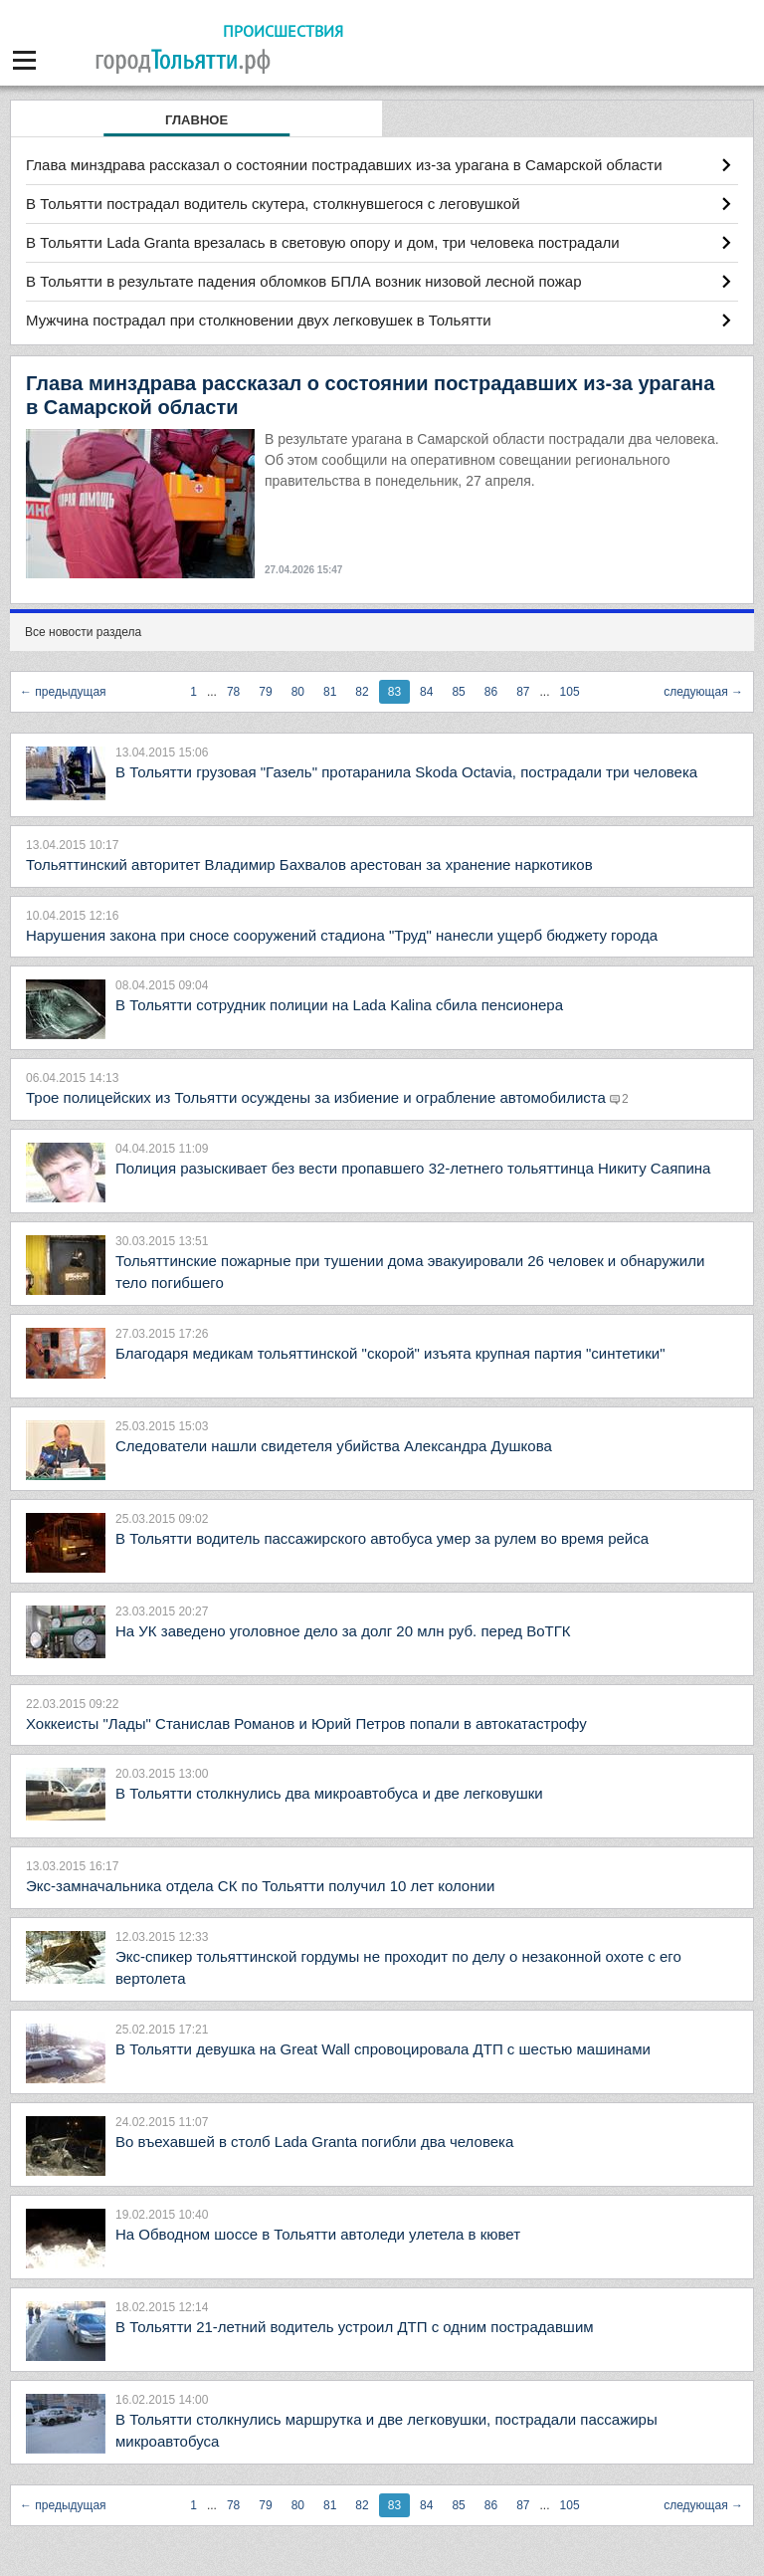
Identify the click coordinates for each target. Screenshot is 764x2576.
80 (297, 692)
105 (570, 692)
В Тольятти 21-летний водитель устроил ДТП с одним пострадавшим (354, 2326)
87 (522, 692)
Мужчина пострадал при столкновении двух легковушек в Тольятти (258, 320)
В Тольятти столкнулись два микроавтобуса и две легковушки (329, 1793)
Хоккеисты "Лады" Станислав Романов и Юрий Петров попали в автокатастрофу (306, 1723)
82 (361, 692)
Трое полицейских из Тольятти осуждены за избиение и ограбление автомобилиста (318, 1097)
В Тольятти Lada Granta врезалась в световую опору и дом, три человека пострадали (323, 242)
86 (490, 692)
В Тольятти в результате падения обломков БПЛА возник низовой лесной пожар (303, 281)
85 (458, 692)
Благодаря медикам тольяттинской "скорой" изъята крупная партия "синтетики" (390, 1353)
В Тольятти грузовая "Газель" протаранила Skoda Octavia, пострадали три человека (406, 771)
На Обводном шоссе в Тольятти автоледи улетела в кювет (317, 2234)
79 (265, 692)
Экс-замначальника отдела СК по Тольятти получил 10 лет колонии (260, 1885)
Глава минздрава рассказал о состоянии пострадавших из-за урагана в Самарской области (344, 164)
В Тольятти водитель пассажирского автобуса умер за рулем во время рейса (382, 1538)
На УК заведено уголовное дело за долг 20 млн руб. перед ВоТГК (343, 1630)
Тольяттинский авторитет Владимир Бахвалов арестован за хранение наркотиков (309, 864)
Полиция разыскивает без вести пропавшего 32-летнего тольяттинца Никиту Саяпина (412, 1168)
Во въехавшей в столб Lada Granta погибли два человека (314, 2141)
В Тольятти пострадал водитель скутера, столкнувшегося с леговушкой (273, 203)
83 (394, 692)
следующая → (703, 692)
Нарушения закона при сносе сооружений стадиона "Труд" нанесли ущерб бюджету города (342, 935)
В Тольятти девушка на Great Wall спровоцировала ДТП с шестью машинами (383, 2048)
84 (426, 692)
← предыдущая (63, 692)
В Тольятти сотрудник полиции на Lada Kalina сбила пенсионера (339, 1004)
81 (329, 692)
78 (233, 692)
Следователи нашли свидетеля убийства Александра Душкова (333, 1445)
